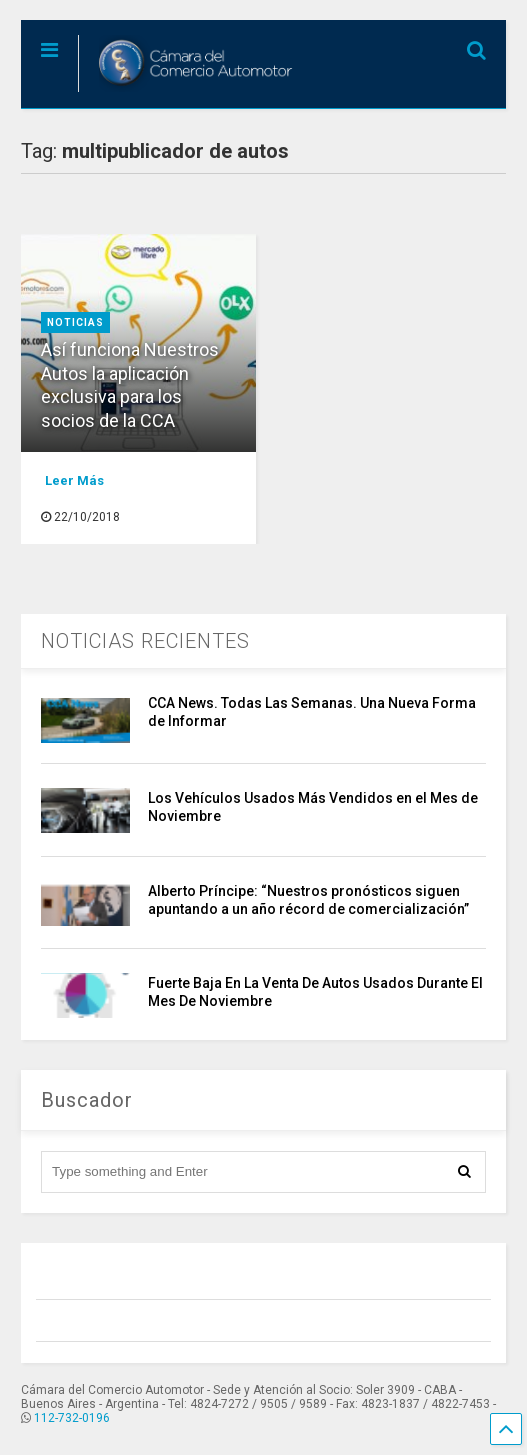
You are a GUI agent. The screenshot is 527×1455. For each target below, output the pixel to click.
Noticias (75, 322)
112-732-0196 (72, 1418)
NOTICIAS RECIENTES (145, 641)
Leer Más (74, 480)
